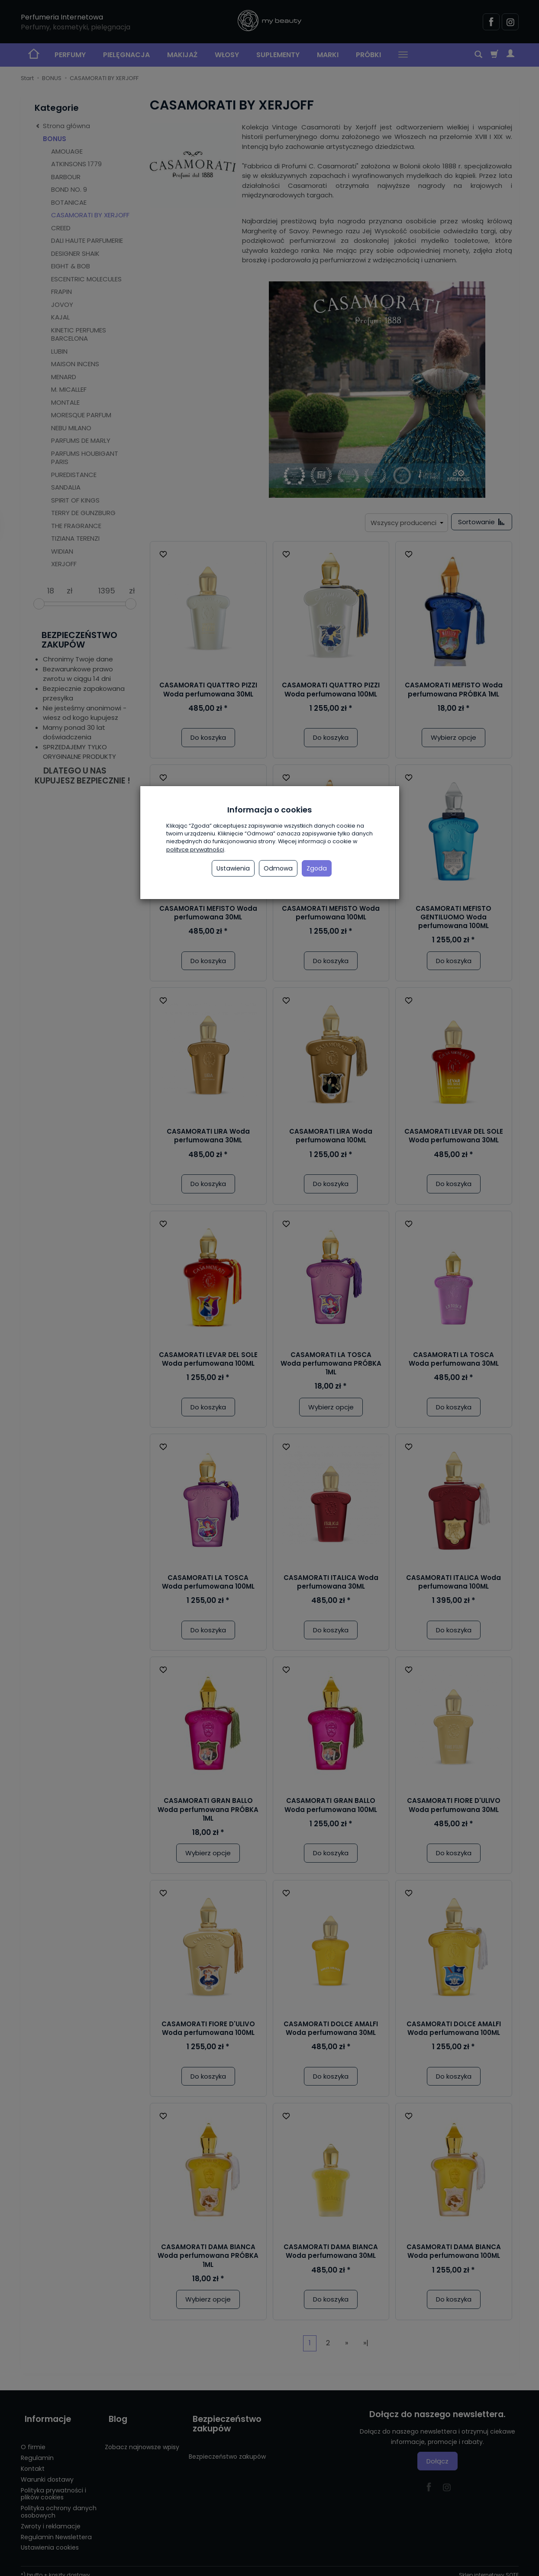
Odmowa (278, 868)
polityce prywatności (195, 849)
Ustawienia (233, 868)
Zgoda (317, 868)
